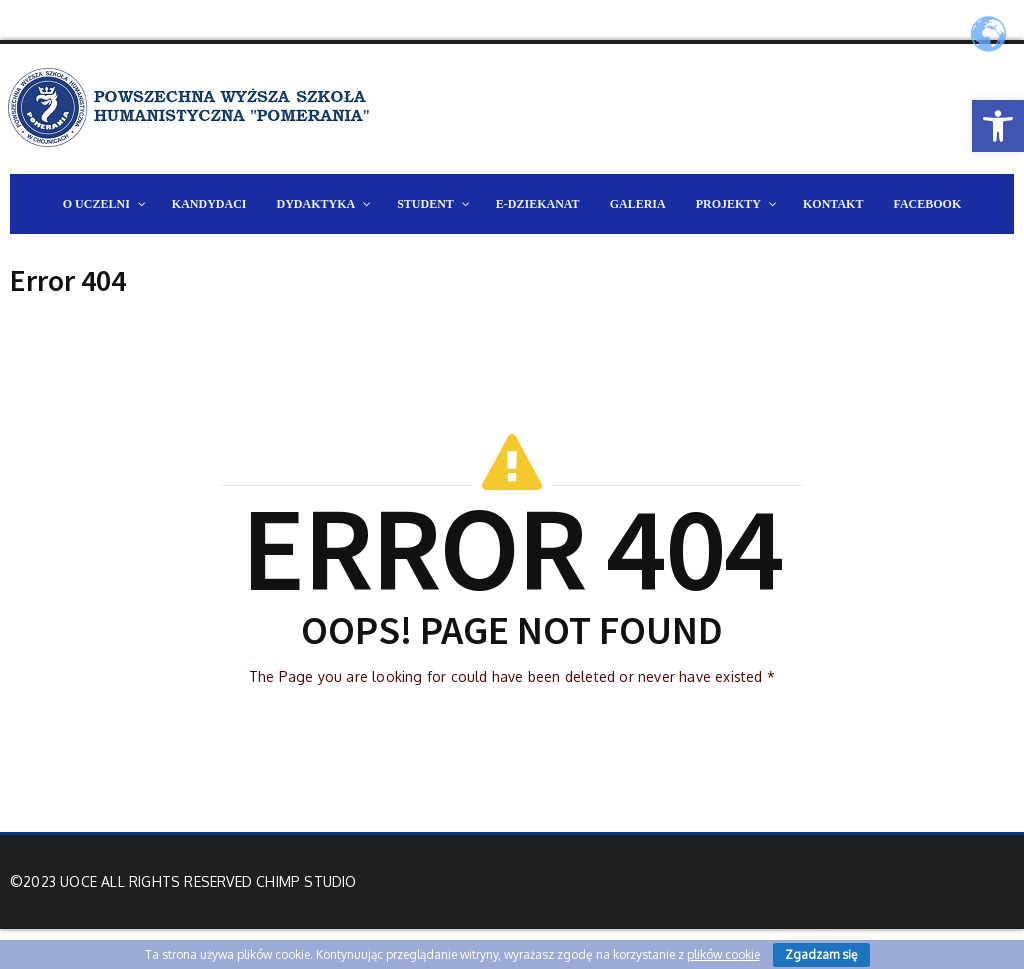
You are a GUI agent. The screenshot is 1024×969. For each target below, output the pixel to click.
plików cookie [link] (723, 954)
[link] (998, 126)
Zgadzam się (821, 954)
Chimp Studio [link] (306, 881)
